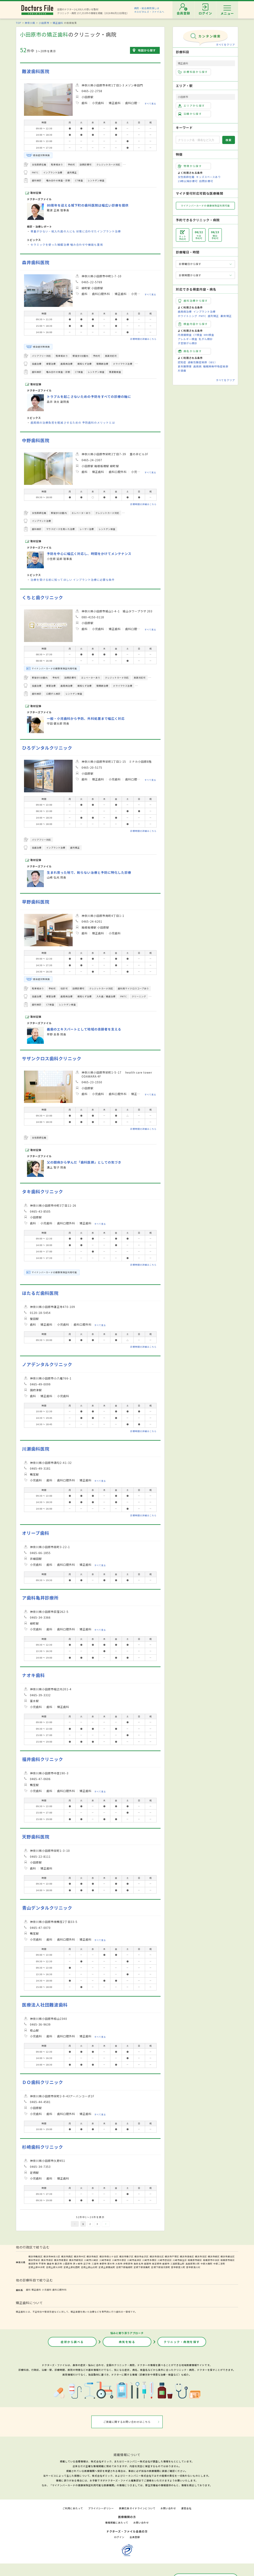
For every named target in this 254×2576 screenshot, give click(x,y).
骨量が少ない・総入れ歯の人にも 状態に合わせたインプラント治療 (76, 231)
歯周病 (197, 366)
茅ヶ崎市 (78, 2263)
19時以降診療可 (188, 181)
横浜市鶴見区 (35, 2256)
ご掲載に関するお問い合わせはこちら (127, 2422)
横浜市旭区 (201, 2256)
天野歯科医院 (35, 1837)
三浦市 (95, 2263)
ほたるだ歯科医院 (40, 1293)
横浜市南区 (92, 2256)
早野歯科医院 (35, 902)
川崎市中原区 (119, 2260)
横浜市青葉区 (61, 2260)
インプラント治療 (204, 311)
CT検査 (197, 335)
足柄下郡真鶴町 (142, 2267)
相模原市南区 (227, 2260)
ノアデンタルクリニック (47, 1364)
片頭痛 (182, 370)
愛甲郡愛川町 (178, 2267)
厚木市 (110, 2263)
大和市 (118, 2263)
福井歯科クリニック (42, 1759)
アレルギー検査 (187, 339)
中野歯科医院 (35, 440)
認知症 (182, 362)
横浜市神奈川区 (51, 2256)
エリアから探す (191, 106)
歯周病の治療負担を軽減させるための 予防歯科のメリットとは (73, 422)
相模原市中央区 (211, 2260)
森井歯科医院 (35, 262)
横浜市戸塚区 (172, 2256)
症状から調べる (72, 2342)
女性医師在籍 (186, 177)
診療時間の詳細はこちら (143, 338)
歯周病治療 (185, 311)
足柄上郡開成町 (106, 2267)
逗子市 (86, 2263)
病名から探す (190, 351)
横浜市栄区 (34, 2260)
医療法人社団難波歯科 (45, 2005)
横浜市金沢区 (141, 2256)
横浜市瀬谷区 (227, 2256)
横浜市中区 (80, 2256)
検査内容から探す (193, 324)
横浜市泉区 (47, 2260)
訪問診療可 (206, 181)
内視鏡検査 (185, 335)
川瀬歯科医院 (35, 1449)
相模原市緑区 (195, 2260)
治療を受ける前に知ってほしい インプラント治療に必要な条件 (73, 580)
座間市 (147, 2263)
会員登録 (135, 2537)
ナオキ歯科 (33, 1675)
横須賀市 (33, 2263)
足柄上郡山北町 (89, 2267)
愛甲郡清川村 (193, 2267)
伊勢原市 (128, 2263)
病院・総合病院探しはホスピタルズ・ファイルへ (149, 9)
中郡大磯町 (207, 2263)
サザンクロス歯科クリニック (52, 1058)
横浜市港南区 (187, 2256)
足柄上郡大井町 (54, 2267)
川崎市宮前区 (165, 2260)
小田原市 (44, 22)
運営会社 (186, 2508)
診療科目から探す (193, 72)
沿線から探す (190, 114)
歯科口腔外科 (59, 2289)
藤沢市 (58, 2263)
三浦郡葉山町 (177, 2263)
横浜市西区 (67, 2256)
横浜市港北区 (157, 2256)
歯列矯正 (213, 316)
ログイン (119, 2537)
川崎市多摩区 (149, 2260)
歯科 (28, 2289)
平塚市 (42, 2263)
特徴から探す (190, 166)
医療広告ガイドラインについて (137, 2508)
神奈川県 (30, 22)
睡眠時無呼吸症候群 (215, 366)
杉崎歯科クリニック (42, 2147)
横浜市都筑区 (76, 2260)
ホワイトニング (187, 316)
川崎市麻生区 (180, 2260)
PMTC (202, 316)
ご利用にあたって (73, 2508)
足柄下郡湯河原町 (160, 2267)
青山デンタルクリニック (47, 1908)
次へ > (106, 2224)
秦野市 (103, 2263)
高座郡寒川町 (193, 2263)
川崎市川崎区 (91, 2260)
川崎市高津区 (134, 2260)
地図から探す (147, 50)
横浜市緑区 (214, 2256)
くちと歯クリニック (42, 597)
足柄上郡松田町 (72, 2267)
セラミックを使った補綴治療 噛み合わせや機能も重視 (67, 244)
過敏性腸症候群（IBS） (202, 362)
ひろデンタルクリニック (47, 748)
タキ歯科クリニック (42, 1191)
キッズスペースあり (208, 177)
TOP (18, 22)
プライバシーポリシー (101, 2508)
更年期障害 (185, 366)
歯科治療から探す (193, 301)
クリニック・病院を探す (182, 2342)
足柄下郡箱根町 (124, 2267)
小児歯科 (46, 2289)
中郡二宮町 (219, 2263)
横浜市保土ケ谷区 (108, 2256)
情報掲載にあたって (116, 2522)
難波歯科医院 (35, 71)
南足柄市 (157, 2263)
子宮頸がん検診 (187, 343)
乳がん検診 (206, 339)
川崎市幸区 (105, 2260)
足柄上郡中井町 (36, 2267)
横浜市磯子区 (126, 2256)
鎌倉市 (50, 2263)
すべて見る (150, 103)
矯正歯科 (58, 22)
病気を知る (127, 2342)
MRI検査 (209, 335)
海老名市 (138, 2263)
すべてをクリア (225, 44)
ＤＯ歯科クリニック (42, 2082)
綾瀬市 (165, 2263)
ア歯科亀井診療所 (40, 1598)
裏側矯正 (226, 316)
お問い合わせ (168, 2508)
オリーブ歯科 (35, 1533)
